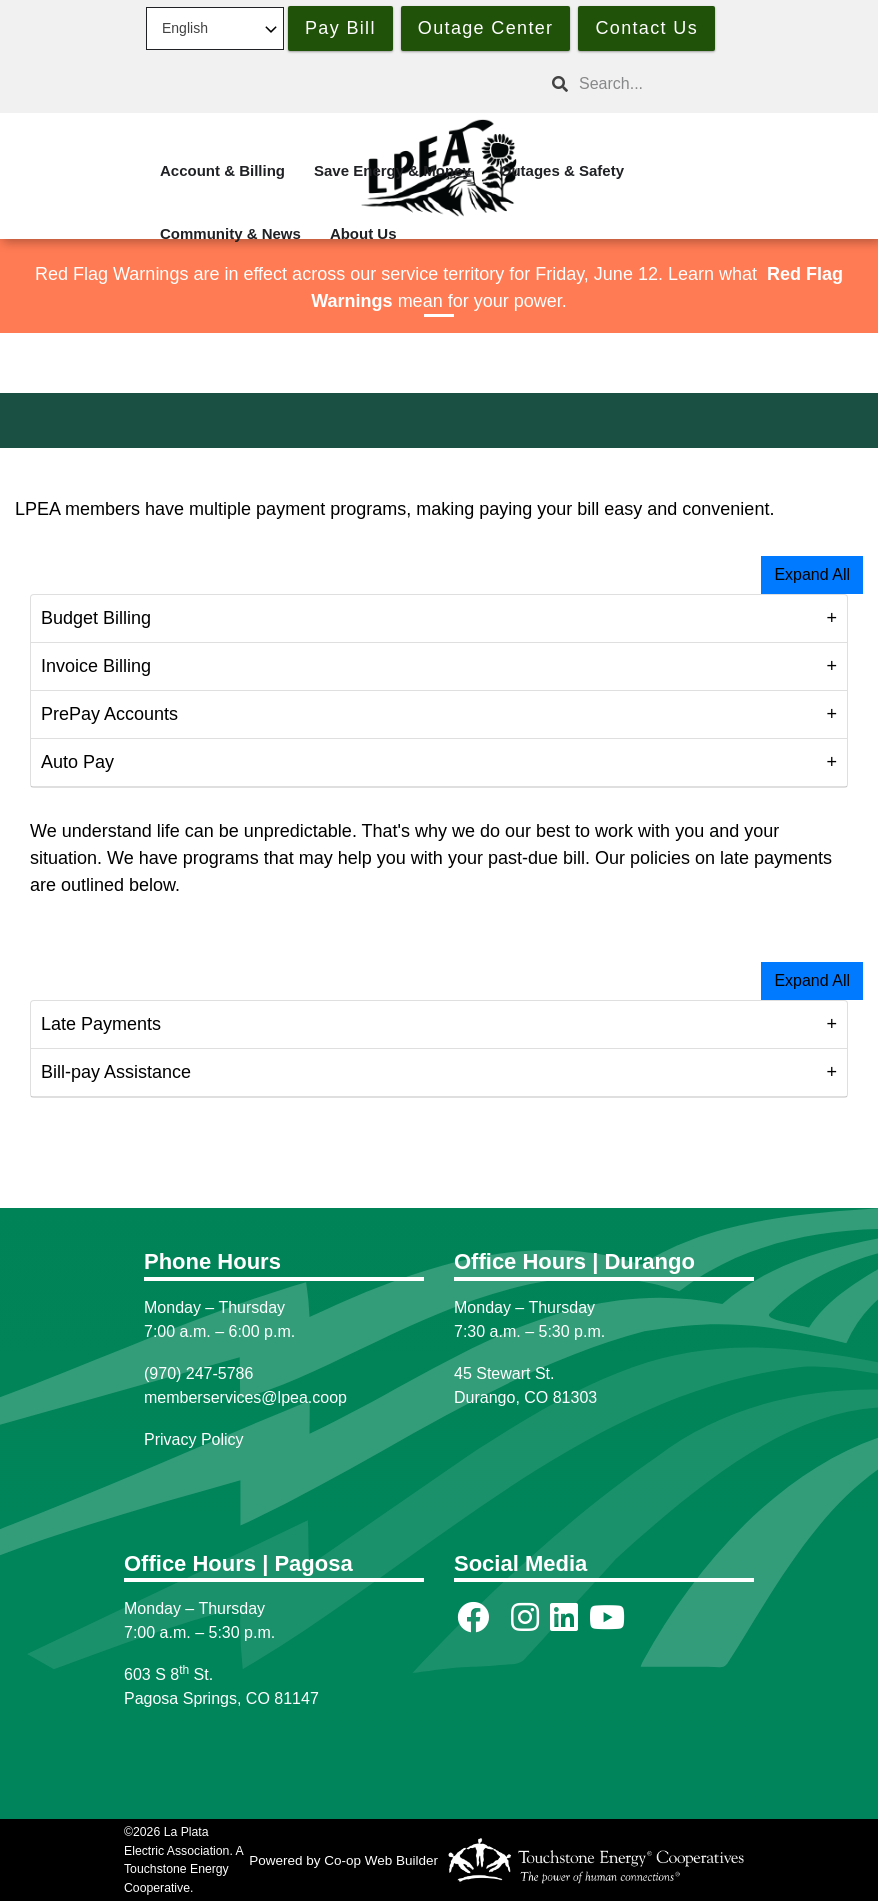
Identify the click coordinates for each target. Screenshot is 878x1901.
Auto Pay (77, 762)
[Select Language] (215, 28)
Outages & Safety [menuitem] (562, 170)
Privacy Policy (194, 1439)
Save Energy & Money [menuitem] (392, 170)
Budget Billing (96, 618)
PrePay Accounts (112, 714)
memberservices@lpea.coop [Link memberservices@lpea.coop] (245, 1397)
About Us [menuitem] (363, 233)
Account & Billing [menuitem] (222, 170)
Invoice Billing (96, 666)
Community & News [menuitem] (230, 233)
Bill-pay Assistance (116, 1072)
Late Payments (101, 1024)
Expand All (812, 574)
